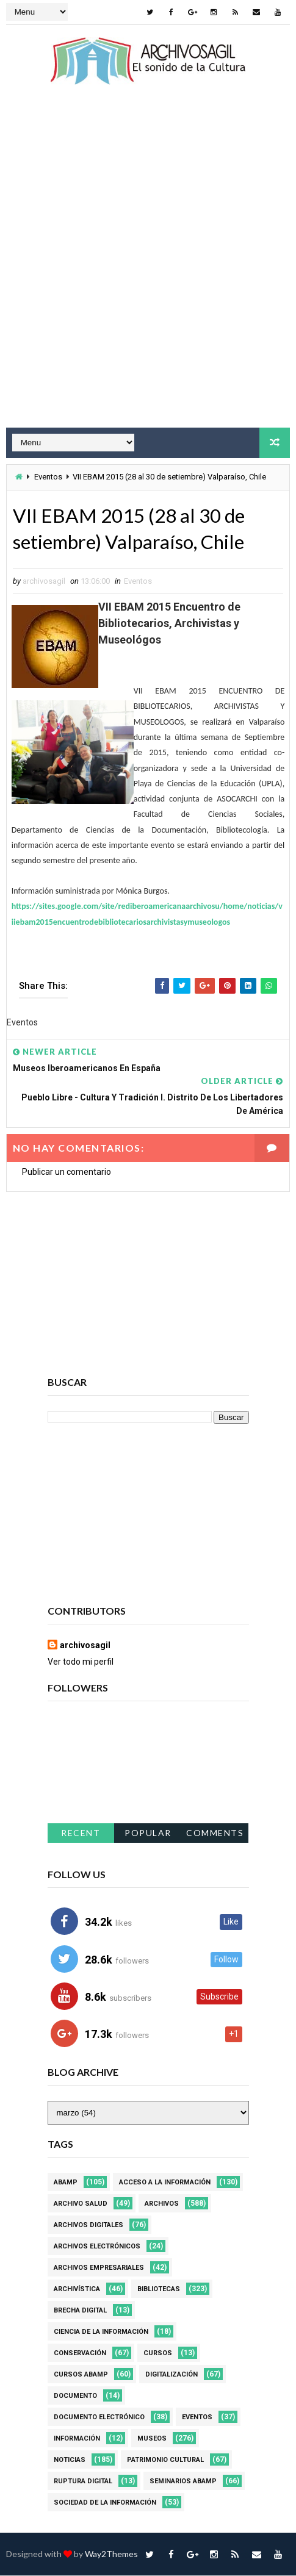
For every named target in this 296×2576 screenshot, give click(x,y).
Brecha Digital (80, 2311)
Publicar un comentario (66, 1172)
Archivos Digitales (88, 2226)
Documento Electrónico (99, 2418)
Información (77, 2439)
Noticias (69, 2460)
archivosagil (85, 1646)
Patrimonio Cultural (165, 2460)
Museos (152, 2439)
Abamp (66, 2183)
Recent (80, 1833)
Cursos (157, 2354)
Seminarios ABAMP (183, 2482)
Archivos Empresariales (99, 2268)
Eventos (48, 476)
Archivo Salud (80, 2204)
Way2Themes (111, 2554)
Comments (215, 1833)
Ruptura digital (83, 2482)
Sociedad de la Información (105, 2503)
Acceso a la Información (165, 2183)
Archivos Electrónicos (97, 2247)
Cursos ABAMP (81, 2375)
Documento (75, 2396)
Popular (148, 1833)
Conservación (80, 2354)
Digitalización (171, 2375)
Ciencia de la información (101, 2332)
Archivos (162, 2204)
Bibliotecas (158, 2290)
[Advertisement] (148, 267)
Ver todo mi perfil (81, 1662)
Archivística (77, 2290)
